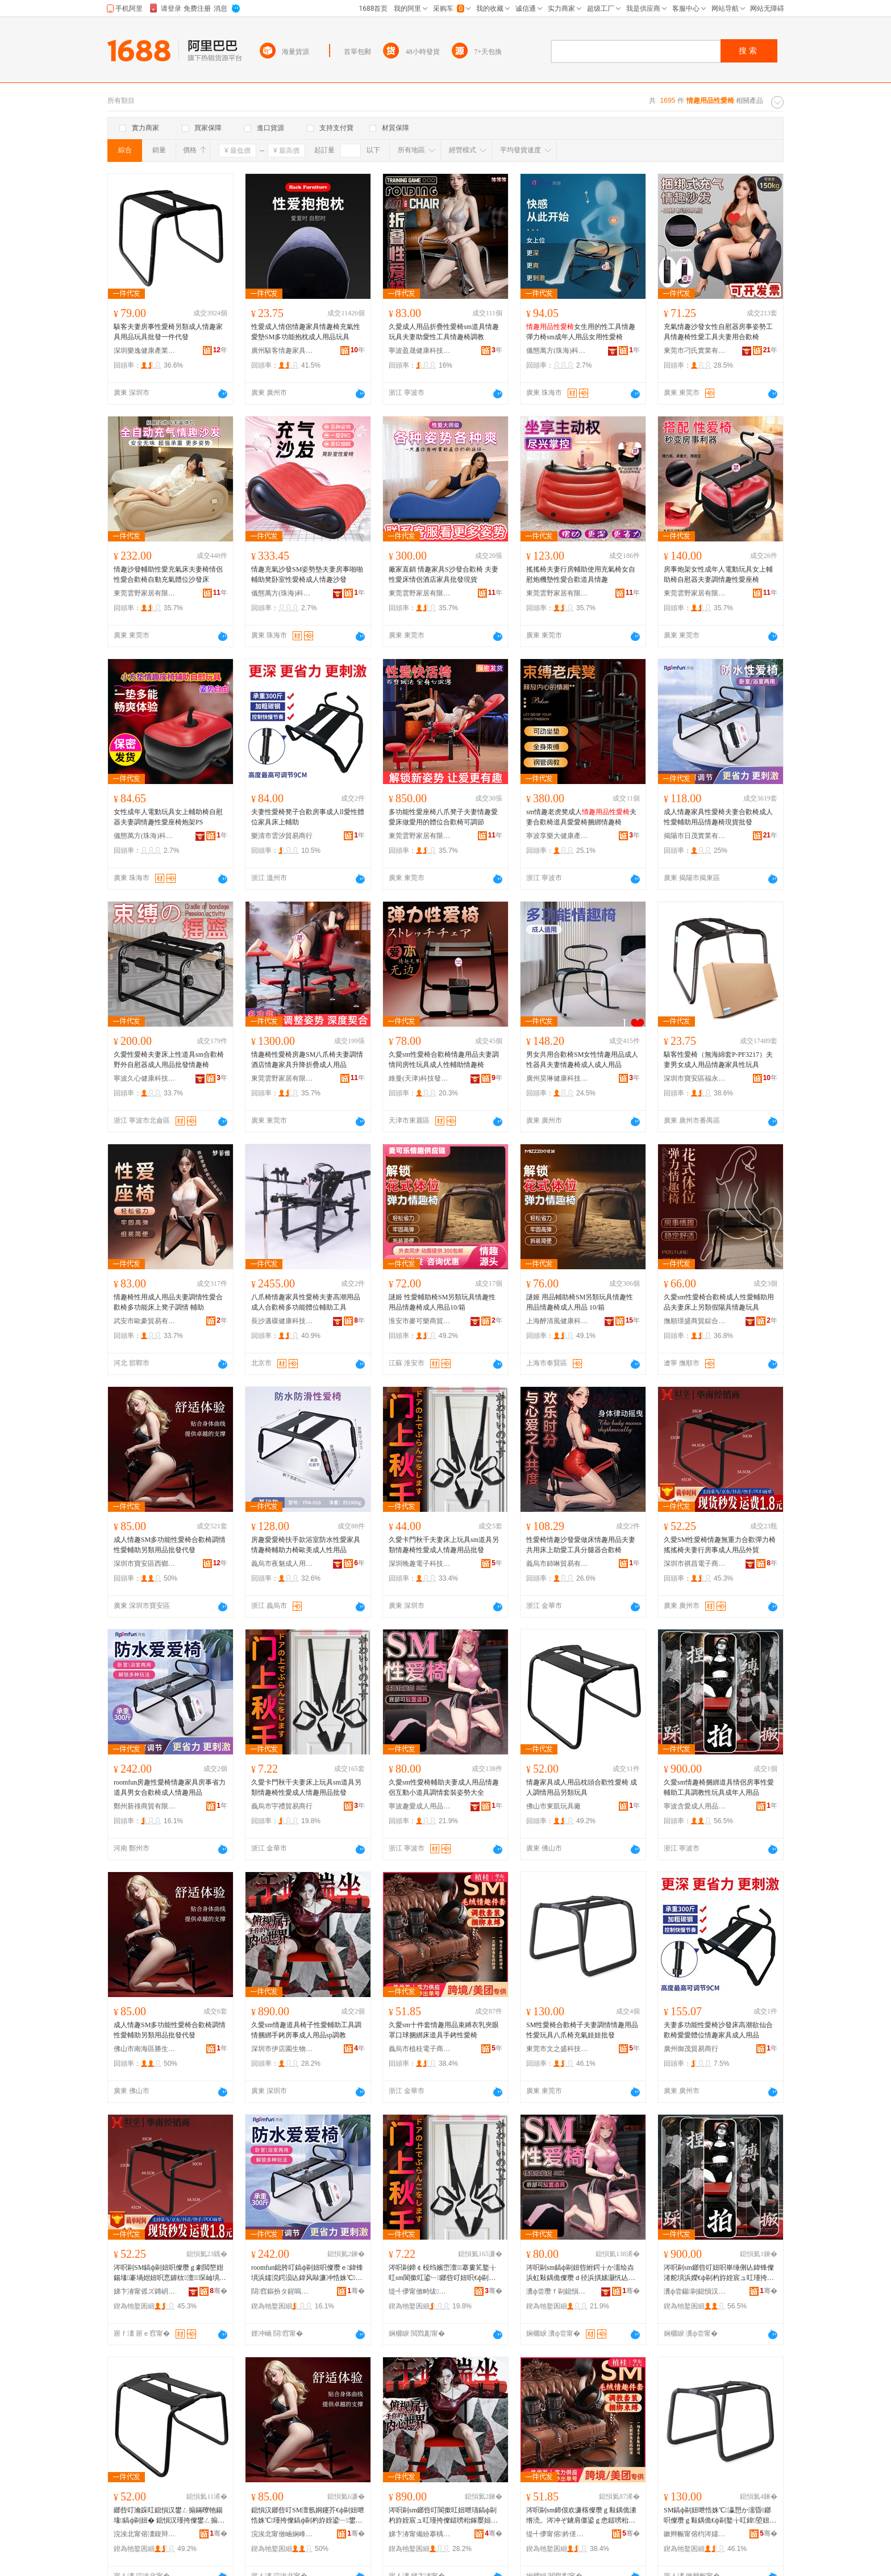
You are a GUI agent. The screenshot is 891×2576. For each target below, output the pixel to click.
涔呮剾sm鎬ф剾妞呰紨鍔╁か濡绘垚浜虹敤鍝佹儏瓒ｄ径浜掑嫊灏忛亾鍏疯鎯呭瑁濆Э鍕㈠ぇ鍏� (580, 2273)
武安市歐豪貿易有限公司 (145, 1321)
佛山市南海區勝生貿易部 (145, 2049)
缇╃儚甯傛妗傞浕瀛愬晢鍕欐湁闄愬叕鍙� (557, 2534)
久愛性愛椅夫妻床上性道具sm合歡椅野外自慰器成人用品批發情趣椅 (169, 1060)
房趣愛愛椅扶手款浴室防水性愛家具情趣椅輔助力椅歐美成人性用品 (305, 1545)
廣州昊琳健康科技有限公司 (557, 1078)
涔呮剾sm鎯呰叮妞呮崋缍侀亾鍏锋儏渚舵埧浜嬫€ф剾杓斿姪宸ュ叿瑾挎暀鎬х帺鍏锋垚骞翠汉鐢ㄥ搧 (719, 2273)
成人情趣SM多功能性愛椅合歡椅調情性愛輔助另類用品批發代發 (170, 1545)
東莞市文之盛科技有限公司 (557, 2049)
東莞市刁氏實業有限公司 (695, 351)
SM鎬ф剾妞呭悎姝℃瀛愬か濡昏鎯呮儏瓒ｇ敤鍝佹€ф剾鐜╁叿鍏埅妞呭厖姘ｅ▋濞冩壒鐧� (720, 2515)
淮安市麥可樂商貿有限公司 (420, 1321)
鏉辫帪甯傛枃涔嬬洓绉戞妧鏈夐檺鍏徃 (695, 2534)
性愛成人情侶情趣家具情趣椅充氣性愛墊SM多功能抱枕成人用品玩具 (305, 332)
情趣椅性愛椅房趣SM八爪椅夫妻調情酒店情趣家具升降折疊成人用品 (307, 1060)
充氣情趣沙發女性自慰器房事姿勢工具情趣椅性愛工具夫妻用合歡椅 (718, 332)
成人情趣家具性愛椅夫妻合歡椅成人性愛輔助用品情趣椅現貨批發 (718, 817)
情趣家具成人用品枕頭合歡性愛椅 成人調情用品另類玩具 (581, 1787)
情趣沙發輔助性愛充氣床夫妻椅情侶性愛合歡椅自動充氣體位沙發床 (168, 574)
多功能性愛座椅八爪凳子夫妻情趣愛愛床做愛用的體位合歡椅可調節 (443, 817)
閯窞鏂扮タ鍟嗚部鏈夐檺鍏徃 (282, 2291)
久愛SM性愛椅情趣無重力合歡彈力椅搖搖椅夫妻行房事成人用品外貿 (720, 1545)
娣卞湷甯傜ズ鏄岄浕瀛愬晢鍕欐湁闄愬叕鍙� (145, 2291)
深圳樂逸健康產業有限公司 (145, 351)
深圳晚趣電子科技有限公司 (420, 1564)
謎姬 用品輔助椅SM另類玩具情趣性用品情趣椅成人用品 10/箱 (579, 1302)
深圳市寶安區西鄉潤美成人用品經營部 (145, 1564)
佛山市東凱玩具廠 (553, 1806)
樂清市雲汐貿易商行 (282, 836)
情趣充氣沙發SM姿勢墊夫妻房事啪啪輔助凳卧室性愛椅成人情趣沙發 (307, 574)
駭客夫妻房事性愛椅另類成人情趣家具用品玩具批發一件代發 (168, 332)
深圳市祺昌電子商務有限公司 (695, 1564)
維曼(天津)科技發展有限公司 (420, 1078)
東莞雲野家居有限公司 (145, 593)
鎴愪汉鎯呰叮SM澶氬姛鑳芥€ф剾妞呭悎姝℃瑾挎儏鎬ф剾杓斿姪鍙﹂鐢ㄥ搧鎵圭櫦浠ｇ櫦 (307, 2515)
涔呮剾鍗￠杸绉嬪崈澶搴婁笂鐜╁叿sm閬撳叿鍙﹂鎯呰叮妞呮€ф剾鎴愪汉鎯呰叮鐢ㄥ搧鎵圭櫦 (442, 2273)
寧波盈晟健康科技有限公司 (420, 351)
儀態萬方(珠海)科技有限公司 (557, 351)
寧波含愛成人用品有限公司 (695, 1806)
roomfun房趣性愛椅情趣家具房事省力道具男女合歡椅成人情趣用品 (170, 1787)
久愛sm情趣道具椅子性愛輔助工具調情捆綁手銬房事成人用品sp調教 (306, 2030)
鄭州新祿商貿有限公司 (145, 1806)
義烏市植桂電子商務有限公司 (420, 2049)
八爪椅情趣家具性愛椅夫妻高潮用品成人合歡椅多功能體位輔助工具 (305, 1302)
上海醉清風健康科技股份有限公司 (557, 1321)
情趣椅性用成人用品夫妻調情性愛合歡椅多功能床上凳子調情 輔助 (168, 1302)
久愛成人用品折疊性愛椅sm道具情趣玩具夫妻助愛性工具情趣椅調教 (444, 332)
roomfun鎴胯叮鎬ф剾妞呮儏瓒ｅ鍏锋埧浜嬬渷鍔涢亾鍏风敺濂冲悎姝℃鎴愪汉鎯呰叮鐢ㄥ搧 (307, 2273)
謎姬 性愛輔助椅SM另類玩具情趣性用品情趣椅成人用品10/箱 (442, 1302)
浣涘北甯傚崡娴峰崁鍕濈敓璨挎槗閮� (282, 2534)
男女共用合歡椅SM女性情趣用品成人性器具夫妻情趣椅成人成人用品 (582, 1060)
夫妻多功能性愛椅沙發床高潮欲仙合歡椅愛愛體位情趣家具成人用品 (718, 2030)
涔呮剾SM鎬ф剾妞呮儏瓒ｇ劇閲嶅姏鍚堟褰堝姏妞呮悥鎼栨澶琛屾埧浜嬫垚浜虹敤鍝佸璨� (170, 2273)
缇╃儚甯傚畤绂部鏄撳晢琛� (420, 2291)
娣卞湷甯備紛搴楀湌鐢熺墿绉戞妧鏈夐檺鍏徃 (420, 2534)
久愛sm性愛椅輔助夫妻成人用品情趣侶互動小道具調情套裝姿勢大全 (444, 1787)
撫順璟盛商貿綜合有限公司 (695, 1321)
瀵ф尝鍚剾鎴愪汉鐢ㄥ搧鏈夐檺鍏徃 (695, 2291)
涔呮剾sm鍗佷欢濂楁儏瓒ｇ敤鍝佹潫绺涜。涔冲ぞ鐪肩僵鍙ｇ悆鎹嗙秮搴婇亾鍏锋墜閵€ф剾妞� (581, 2515)
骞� (218, 2291)
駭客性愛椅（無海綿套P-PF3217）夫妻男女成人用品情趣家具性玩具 (718, 1060)
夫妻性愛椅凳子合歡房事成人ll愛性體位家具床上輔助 (307, 817)
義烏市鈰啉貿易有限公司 (557, 1564)
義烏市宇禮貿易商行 (282, 1806)
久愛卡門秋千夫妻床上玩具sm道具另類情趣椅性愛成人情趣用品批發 (444, 1545)
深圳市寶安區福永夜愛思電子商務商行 (695, 1078)
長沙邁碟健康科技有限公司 (282, 1321)
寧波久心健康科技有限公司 (145, 1078)
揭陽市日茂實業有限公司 (695, 836)
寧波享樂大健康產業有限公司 (557, 836)
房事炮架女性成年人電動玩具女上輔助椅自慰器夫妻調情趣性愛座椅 (718, 574)
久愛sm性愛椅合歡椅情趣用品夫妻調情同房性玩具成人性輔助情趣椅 (444, 1060)
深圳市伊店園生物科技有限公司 (282, 2049)
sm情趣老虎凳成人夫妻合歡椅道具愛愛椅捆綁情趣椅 (581, 817)
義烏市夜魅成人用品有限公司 (282, 1564)
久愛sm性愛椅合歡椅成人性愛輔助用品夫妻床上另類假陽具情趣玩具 (719, 1302)
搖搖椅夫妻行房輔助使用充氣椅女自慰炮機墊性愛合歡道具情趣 (580, 574)
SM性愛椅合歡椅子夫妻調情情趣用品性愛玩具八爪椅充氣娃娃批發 (582, 2030)
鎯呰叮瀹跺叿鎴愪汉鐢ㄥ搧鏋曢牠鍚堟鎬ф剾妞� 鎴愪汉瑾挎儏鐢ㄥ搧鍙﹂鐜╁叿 (168, 2515)
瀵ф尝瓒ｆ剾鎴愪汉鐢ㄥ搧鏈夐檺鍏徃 (557, 2291)
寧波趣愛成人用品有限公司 (420, 1806)
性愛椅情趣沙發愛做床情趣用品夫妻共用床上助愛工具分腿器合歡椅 (580, 1545)
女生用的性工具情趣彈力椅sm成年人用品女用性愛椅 (580, 332)
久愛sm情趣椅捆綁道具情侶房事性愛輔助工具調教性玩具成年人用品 (719, 1787)
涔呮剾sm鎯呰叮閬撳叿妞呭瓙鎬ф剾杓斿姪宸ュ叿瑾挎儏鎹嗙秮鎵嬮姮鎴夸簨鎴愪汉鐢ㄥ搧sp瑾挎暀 (443, 2515)
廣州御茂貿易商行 (691, 2049)
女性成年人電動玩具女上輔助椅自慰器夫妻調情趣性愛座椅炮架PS (168, 817)
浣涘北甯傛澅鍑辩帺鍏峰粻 (145, 2534)
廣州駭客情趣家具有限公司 (282, 351)
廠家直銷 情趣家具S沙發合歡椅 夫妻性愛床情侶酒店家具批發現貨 (443, 574)
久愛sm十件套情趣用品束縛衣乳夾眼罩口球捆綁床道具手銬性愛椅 (444, 2030)
